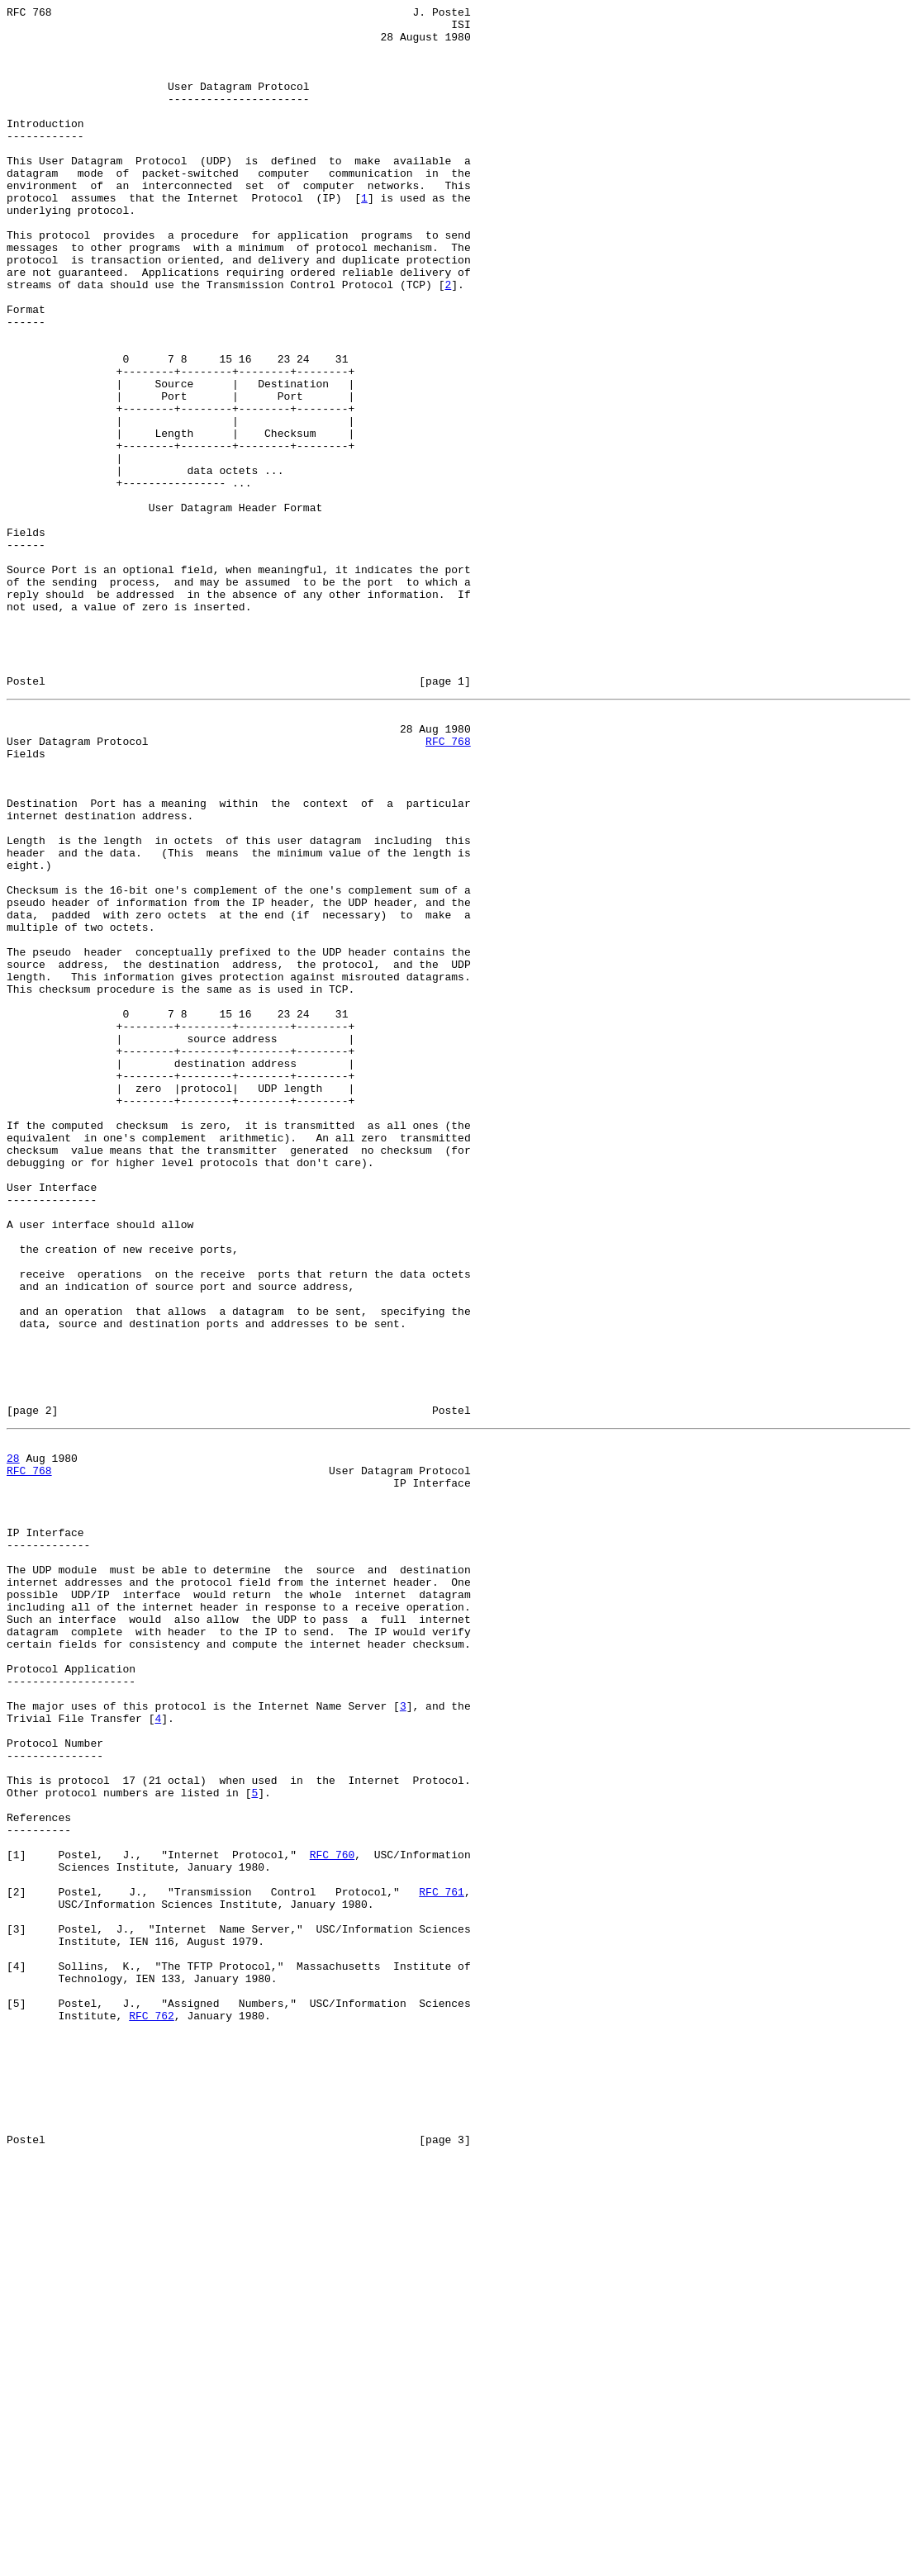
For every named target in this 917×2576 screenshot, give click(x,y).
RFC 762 (151, 2409)
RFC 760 (332, 2215)
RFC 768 (448, 884)
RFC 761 (441, 2260)
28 (13, 1740)
